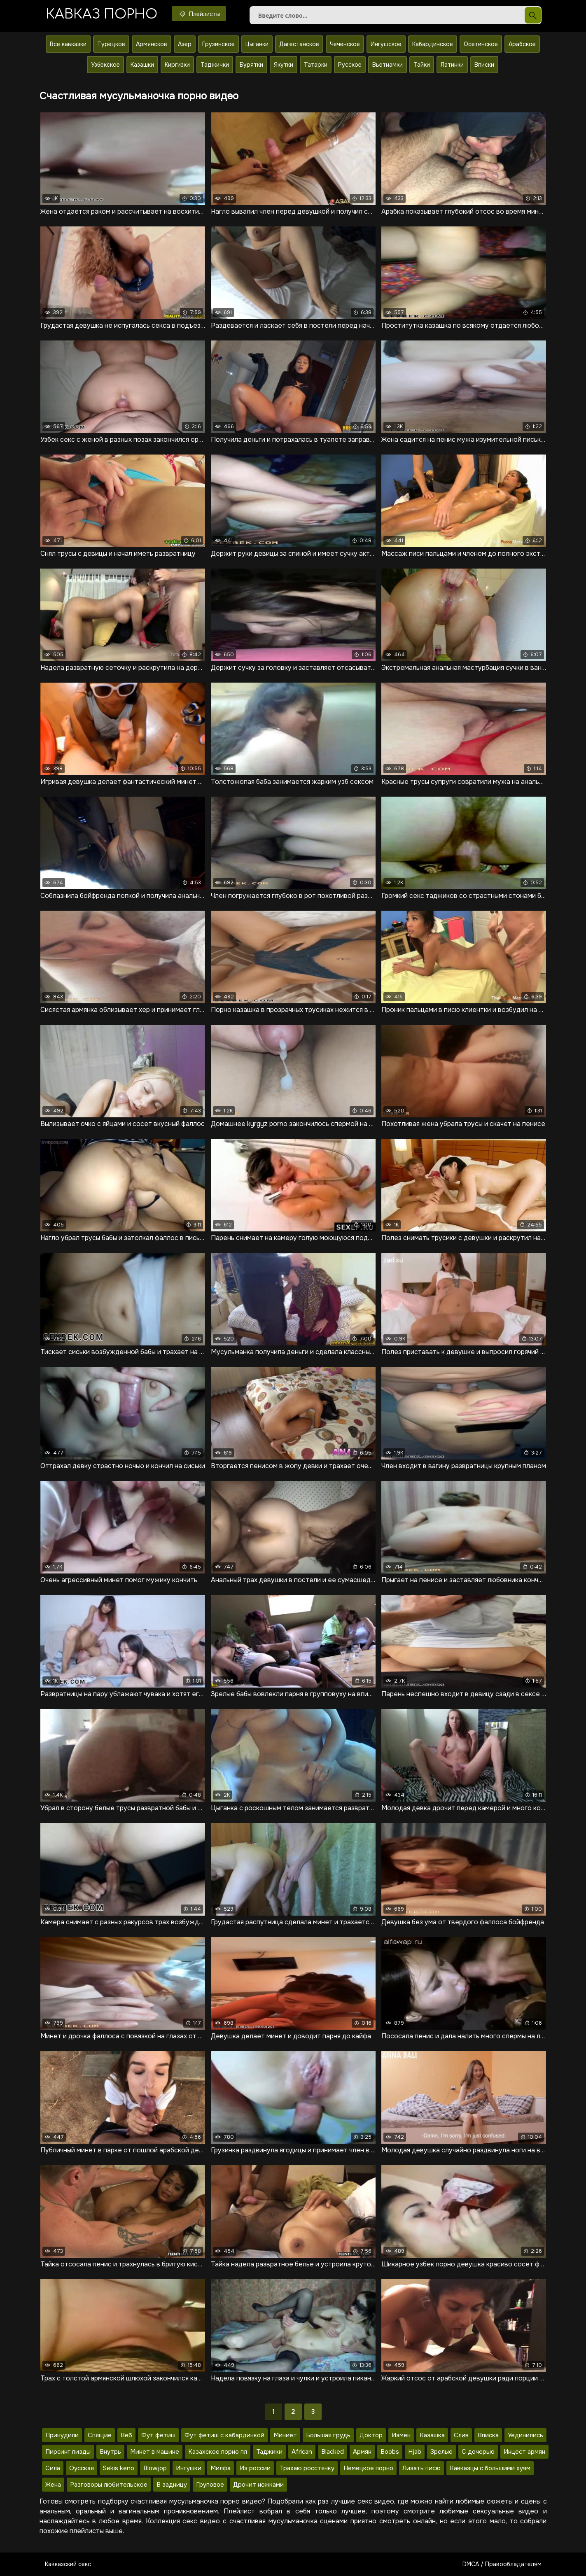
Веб (126, 2435)
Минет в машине (154, 2452)
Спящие (100, 2435)
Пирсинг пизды (68, 2452)
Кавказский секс (68, 2564)
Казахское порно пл (217, 2452)
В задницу (171, 2484)
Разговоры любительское (108, 2484)
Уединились (525, 2435)
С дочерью (478, 2452)
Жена (53, 2484)
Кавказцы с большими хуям (490, 2468)
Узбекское (105, 64)
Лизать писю (421, 2468)
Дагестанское (299, 44)
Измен (401, 2435)
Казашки (142, 64)
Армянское (151, 44)
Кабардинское (432, 44)
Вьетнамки (387, 64)
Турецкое (111, 44)
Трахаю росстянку (307, 2468)
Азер (184, 44)
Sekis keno (118, 2468)
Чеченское (345, 44)
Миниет (285, 2435)
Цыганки (256, 44)
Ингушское (386, 44)
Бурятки (251, 64)
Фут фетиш (158, 2435)
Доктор (371, 2435)
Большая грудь (328, 2435)
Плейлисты (199, 13)
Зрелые (441, 2452)
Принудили (62, 2435)
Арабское (522, 44)
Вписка (488, 2435)
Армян (362, 2452)
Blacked (332, 2452)
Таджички (215, 64)
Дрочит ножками (258, 2484)
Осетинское (481, 44)
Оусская (81, 2468)
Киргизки (177, 64)
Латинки (452, 64)
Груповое (210, 2484)
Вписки (484, 64)
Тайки (421, 64)
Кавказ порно (101, 14)
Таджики (269, 2452)
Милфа (220, 2468)
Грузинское (218, 44)
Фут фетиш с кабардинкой (224, 2435)
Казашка (432, 2435)
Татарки (315, 64)
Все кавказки (68, 44)
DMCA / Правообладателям (502, 2564)
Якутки (283, 64)
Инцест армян (524, 2452)
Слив (461, 2435)
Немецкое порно (368, 2468)
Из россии (255, 2468)
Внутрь (110, 2452)
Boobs (390, 2452)
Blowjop (155, 2468)
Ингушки (188, 2468)
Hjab (414, 2452)
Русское (350, 64)
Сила (52, 2468)
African (302, 2452)
